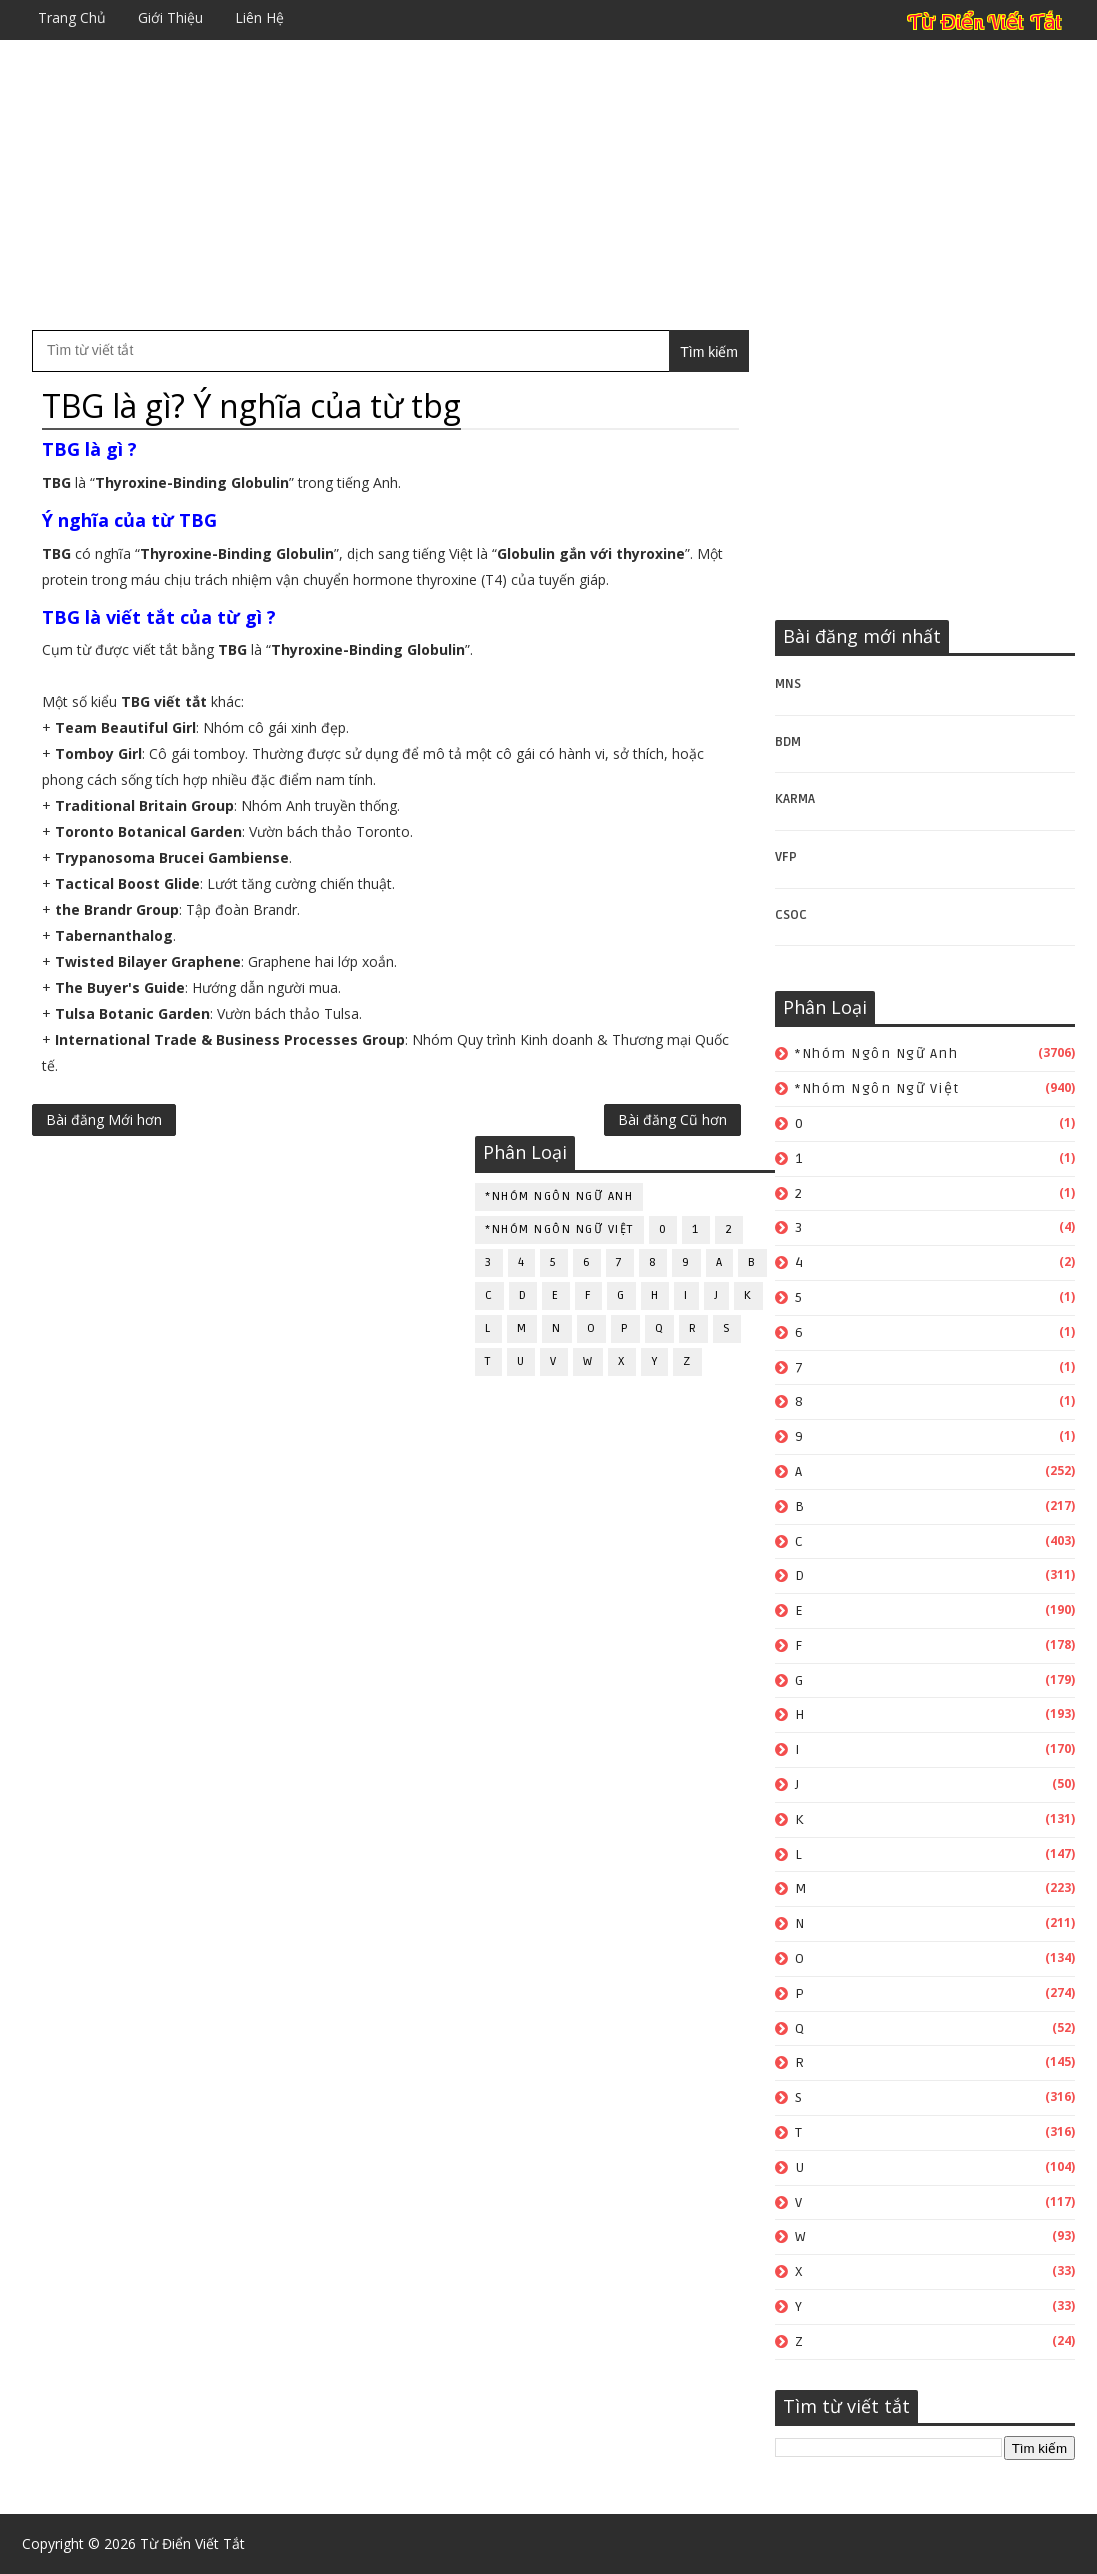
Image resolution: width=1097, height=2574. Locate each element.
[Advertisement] (548, 185)
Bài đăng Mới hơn (104, 1119)
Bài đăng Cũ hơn (672, 1119)
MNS (788, 684)
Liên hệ (259, 17)
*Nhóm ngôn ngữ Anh (876, 1053)
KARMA (795, 799)
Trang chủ (72, 17)
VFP (786, 857)
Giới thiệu (170, 17)
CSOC (791, 915)
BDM (788, 742)
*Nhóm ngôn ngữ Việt (877, 1088)
